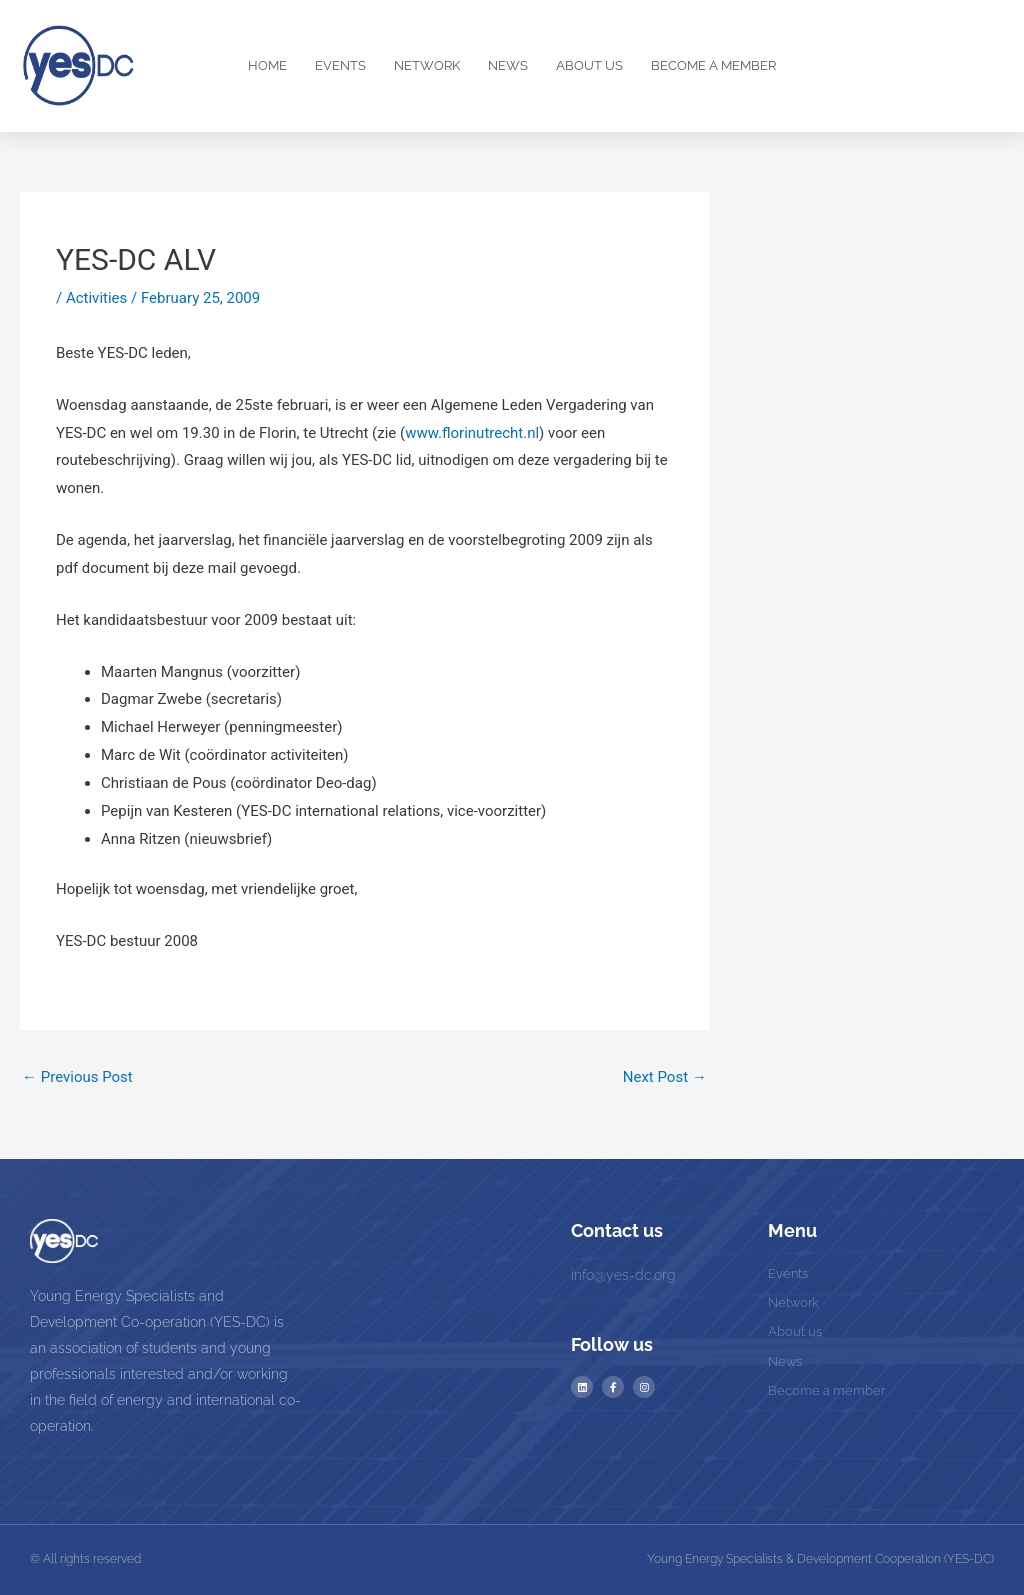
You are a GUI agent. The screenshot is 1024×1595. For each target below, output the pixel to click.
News (508, 65)
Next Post (665, 1077)
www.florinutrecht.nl (472, 433)
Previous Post (77, 1077)
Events (340, 65)
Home (267, 65)
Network (427, 65)
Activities (96, 298)
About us (589, 65)
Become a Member (713, 65)
